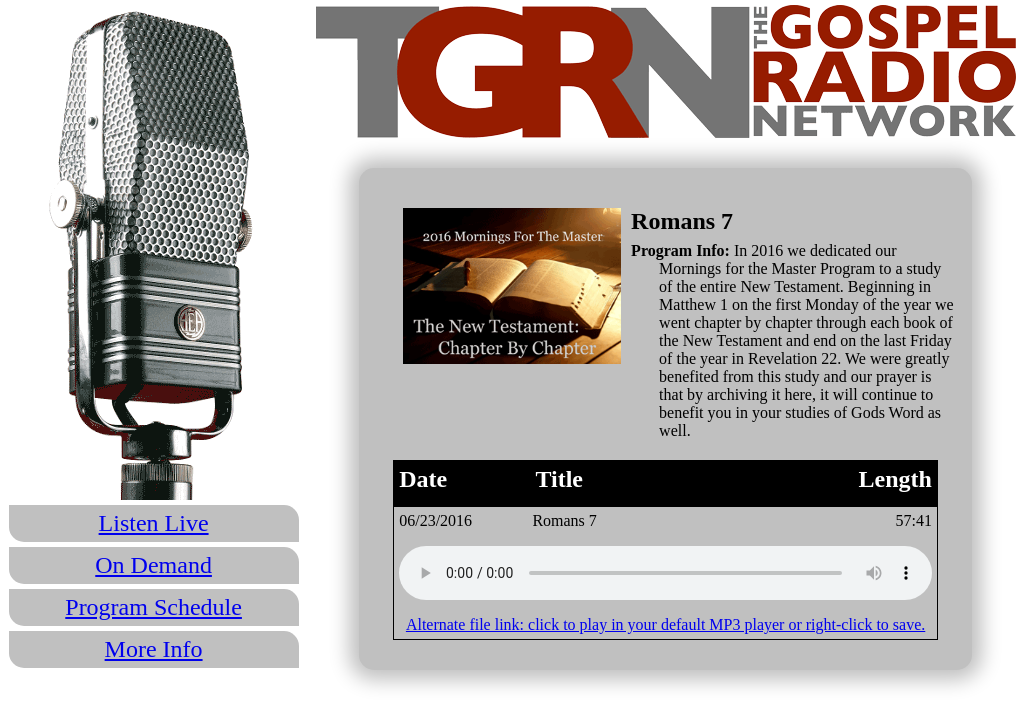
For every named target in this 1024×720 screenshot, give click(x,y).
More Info (154, 649)
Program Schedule (153, 607)
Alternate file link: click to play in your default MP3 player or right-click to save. (665, 624)
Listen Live (154, 523)
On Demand (153, 565)
